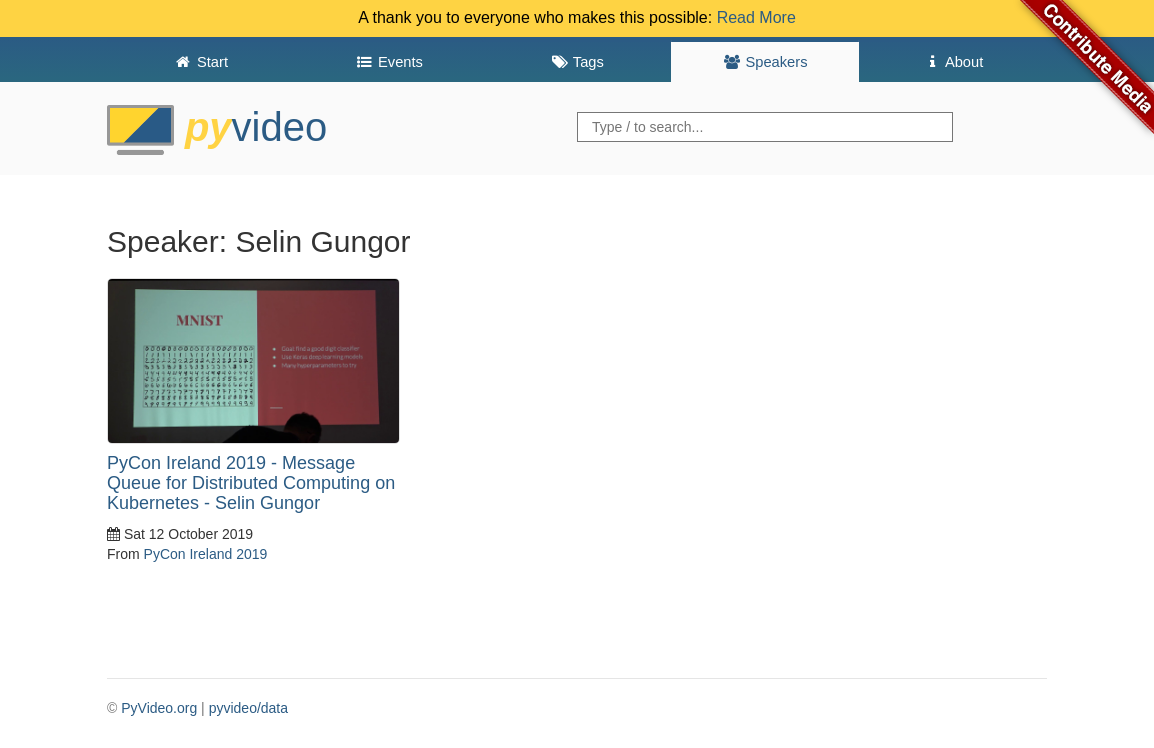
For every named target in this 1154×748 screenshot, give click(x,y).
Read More (756, 17)
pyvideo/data (248, 708)
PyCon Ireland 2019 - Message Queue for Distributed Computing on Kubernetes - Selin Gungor (251, 483)
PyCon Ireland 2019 (206, 554)
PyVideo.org (159, 708)
